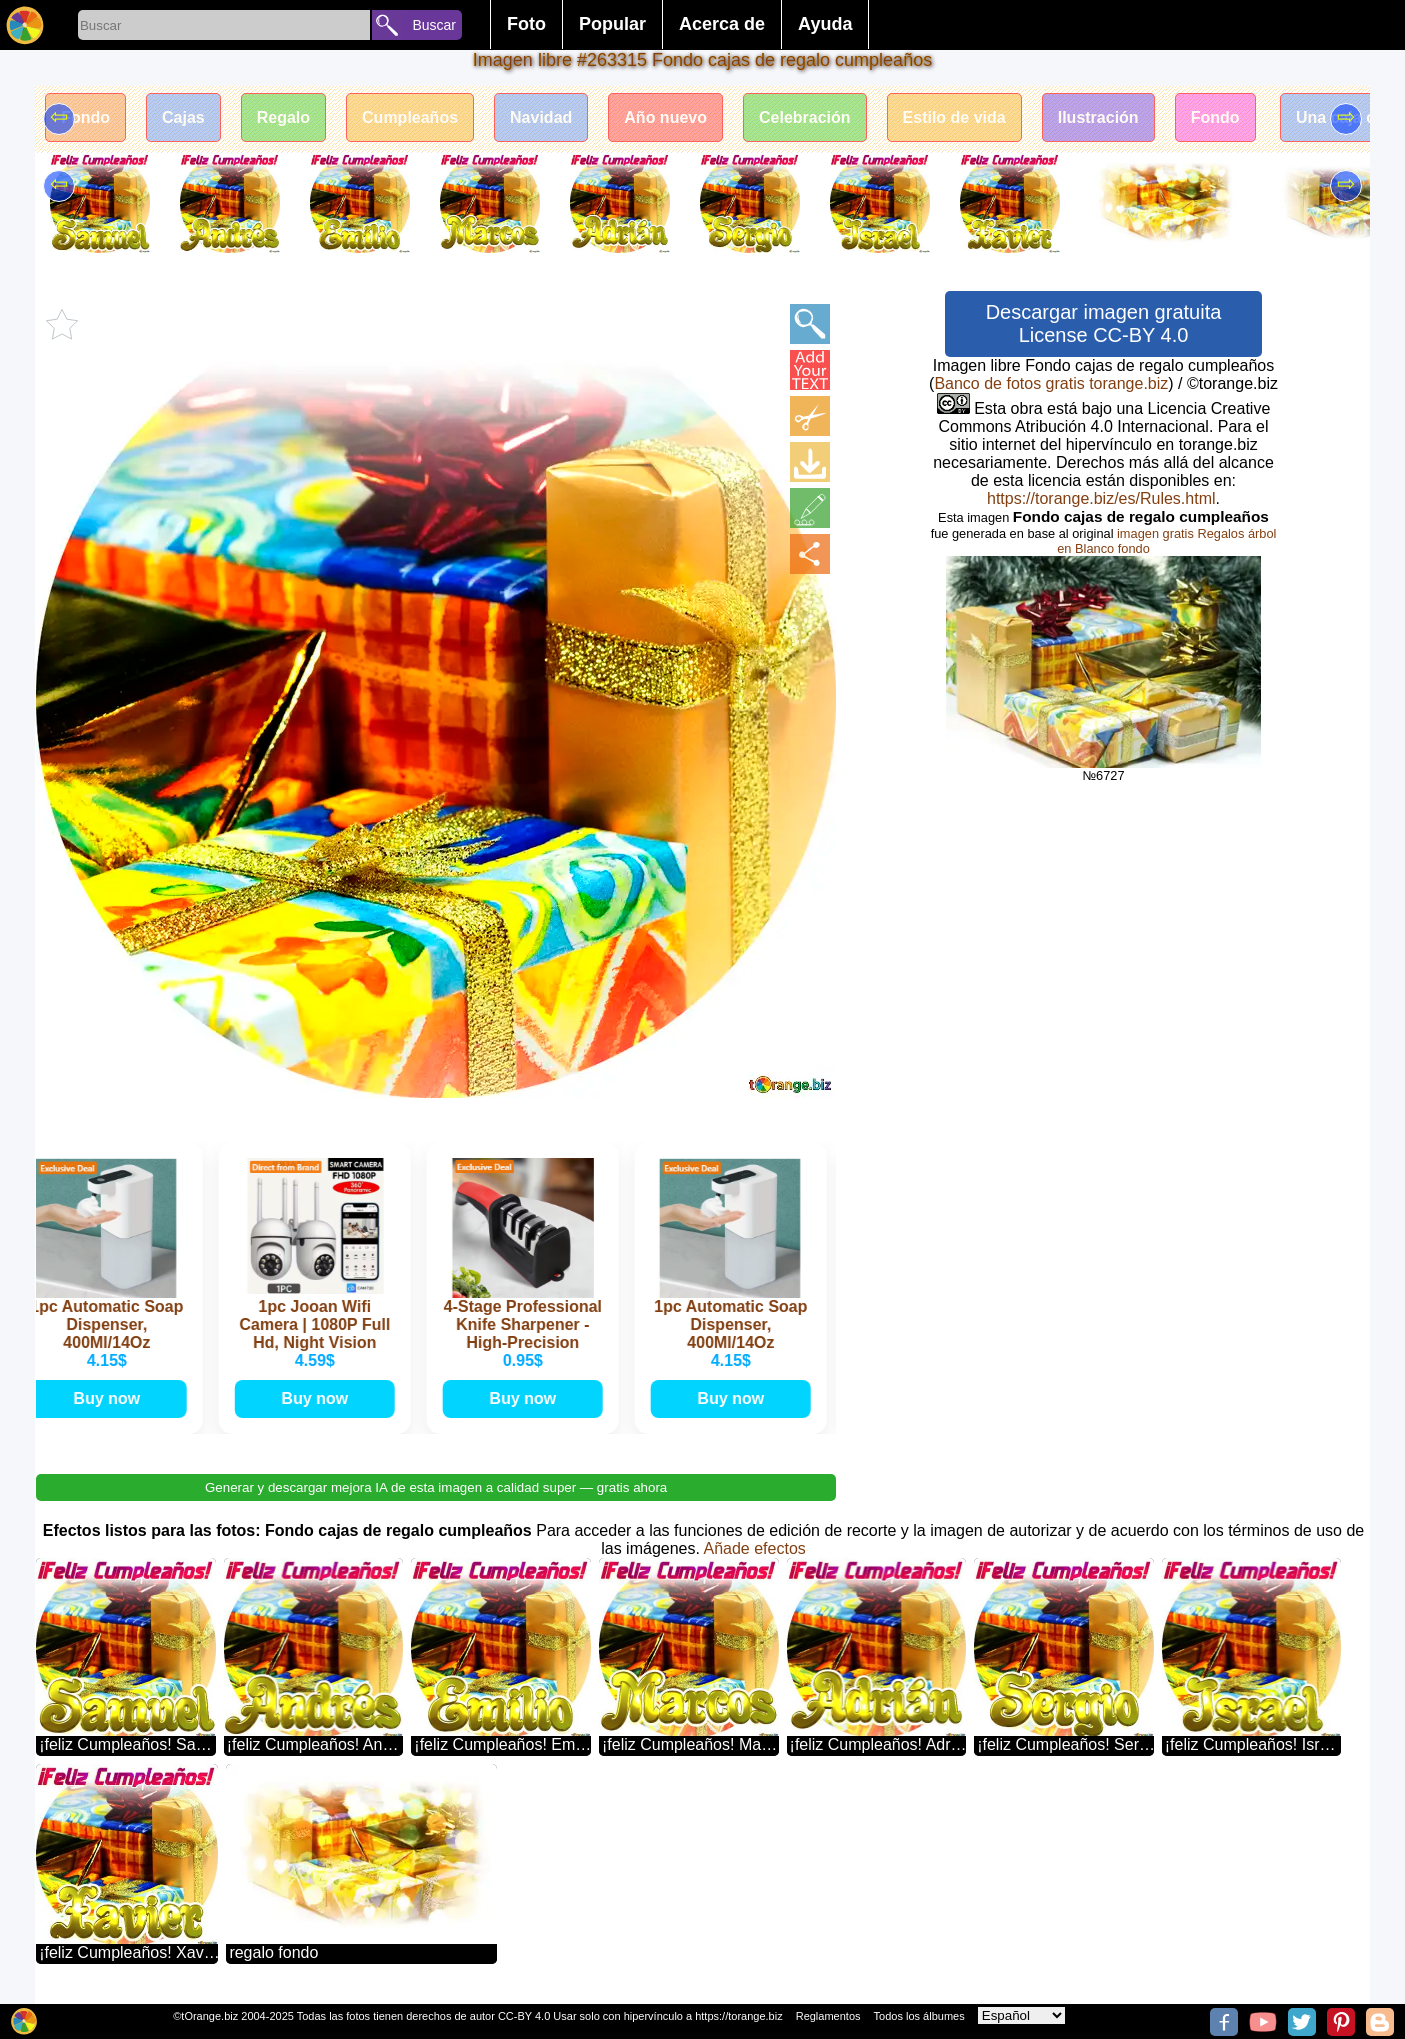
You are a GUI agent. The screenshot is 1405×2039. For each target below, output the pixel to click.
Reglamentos (828, 2016)
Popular (612, 24)
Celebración (805, 117)
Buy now (110, 1398)
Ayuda (825, 24)
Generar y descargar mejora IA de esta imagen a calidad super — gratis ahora (436, 1487)
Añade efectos (754, 1548)
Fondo (85, 117)
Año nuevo (665, 117)
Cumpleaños (410, 117)
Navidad (541, 117)
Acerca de (722, 24)
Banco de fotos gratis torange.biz (1051, 383)
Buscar (434, 25)
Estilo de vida (954, 117)
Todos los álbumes (919, 2016)
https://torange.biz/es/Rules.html (1101, 498)
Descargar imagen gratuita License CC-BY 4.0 (1104, 323)
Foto (526, 24)
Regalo (283, 117)
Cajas (183, 117)
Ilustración (1098, 117)
